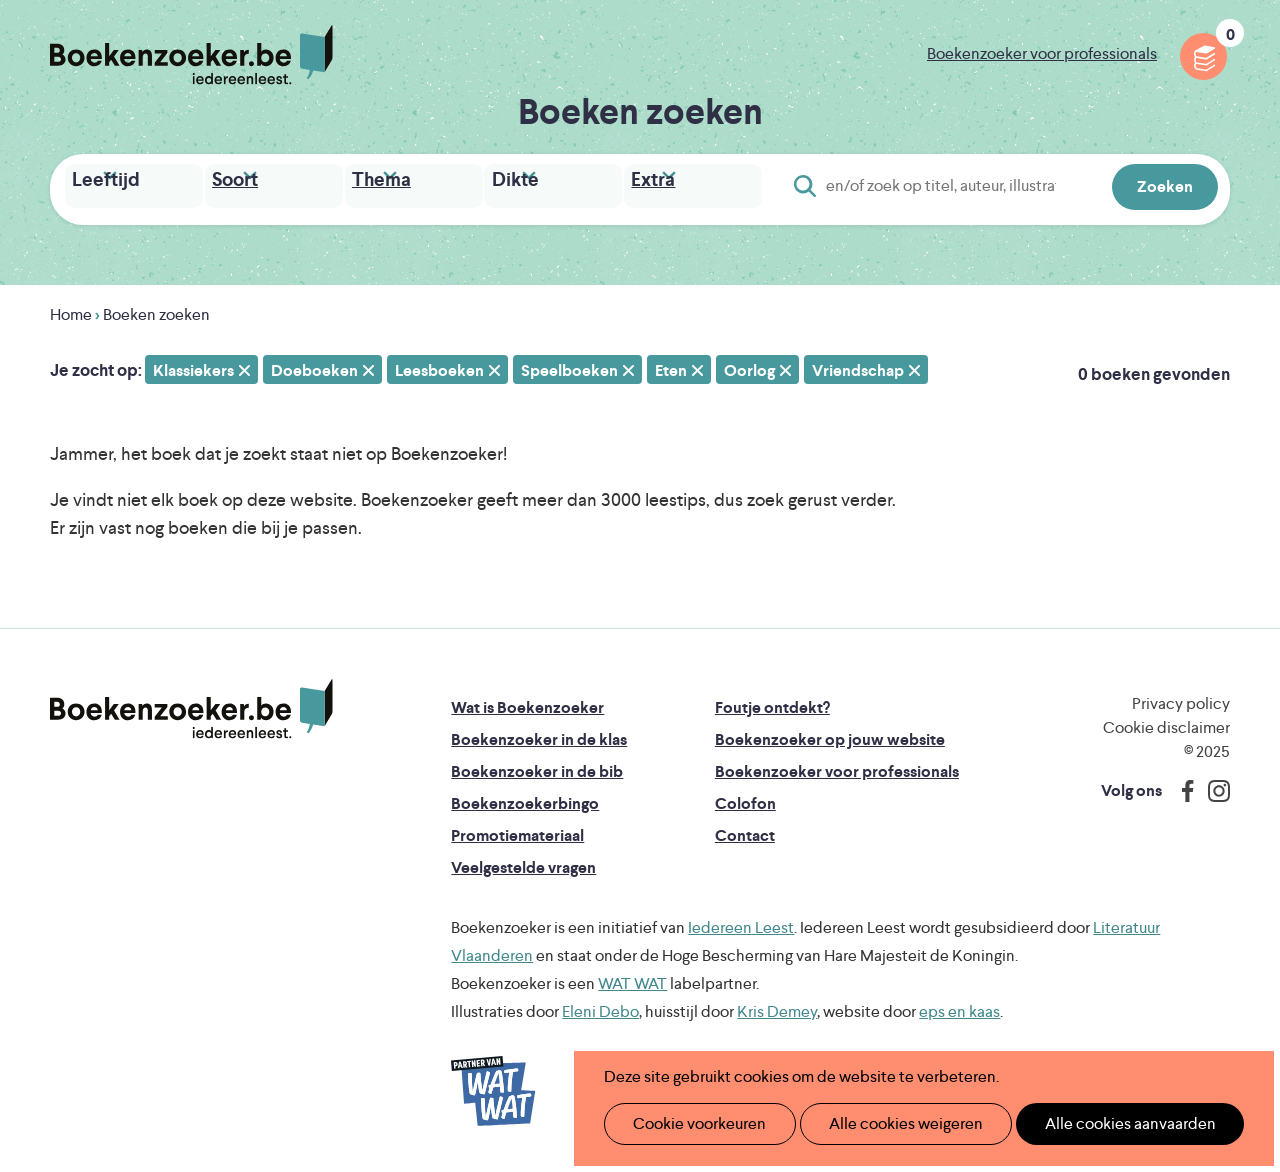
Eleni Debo (600, 1006)
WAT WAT (632, 978)
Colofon (745, 798)
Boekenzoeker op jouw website (830, 734)
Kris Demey (777, 1006)
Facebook (1183, 786)
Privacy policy (1181, 698)
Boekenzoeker (191, 55)
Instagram (1212, 786)
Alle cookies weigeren (885, 1123)
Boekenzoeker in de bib (537, 766)
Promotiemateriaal (517, 830)
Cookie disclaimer (1166, 722)
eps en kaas (959, 1006)
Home (71, 309)
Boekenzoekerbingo (525, 798)
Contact (745, 830)
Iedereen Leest (741, 922)
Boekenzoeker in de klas (539, 734)
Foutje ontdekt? (772, 702)
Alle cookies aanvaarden (1096, 1123)
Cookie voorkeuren (691, 1123)
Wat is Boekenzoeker (527, 702)
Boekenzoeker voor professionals (1042, 53)
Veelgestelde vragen (523, 862)
